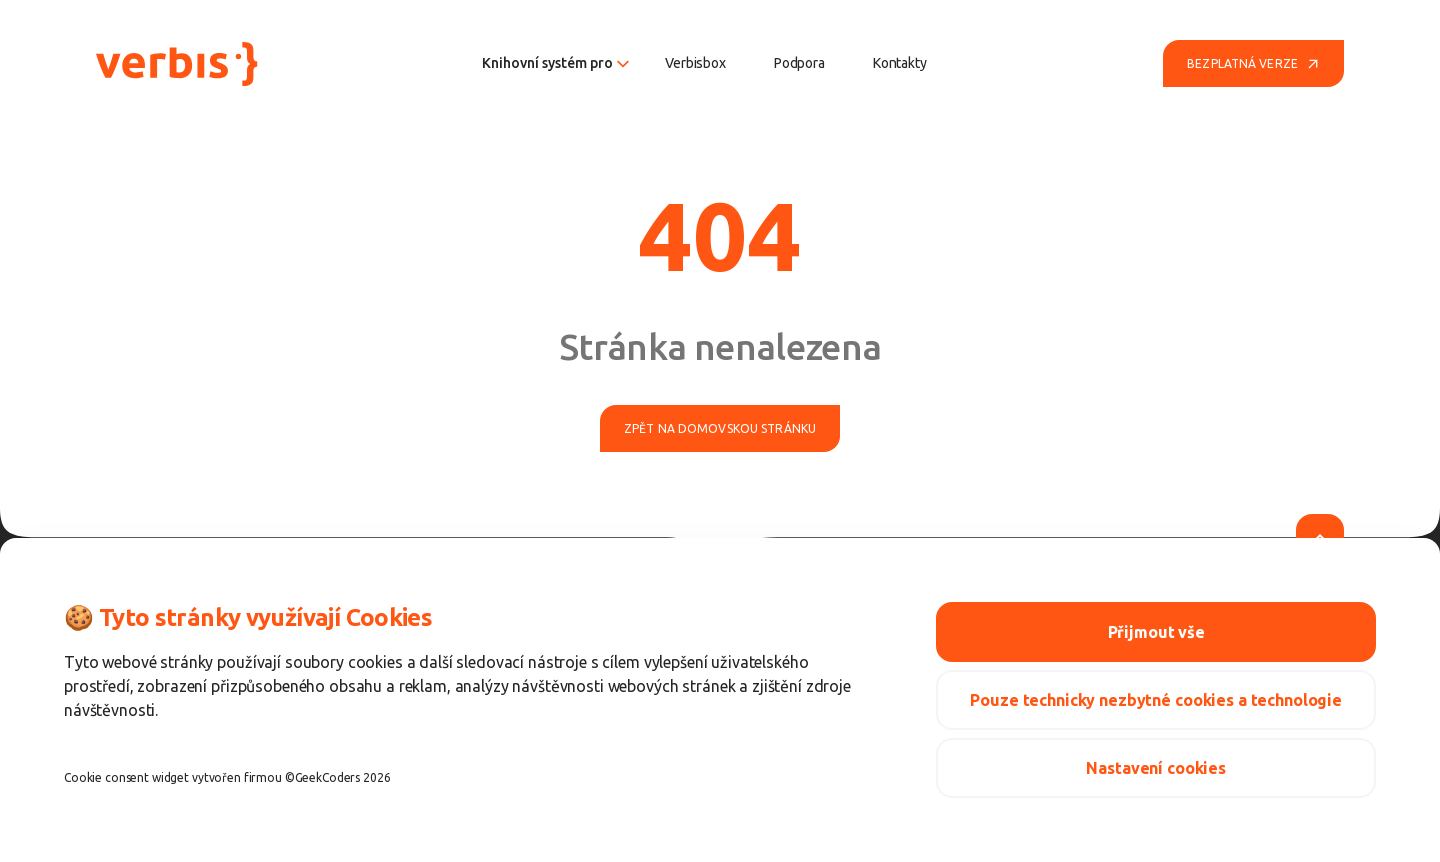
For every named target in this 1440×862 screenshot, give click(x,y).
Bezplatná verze (1253, 64)
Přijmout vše (1156, 632)
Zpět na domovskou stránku (720, 428)
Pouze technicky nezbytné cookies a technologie (1156, 700)
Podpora (799, 63)
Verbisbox (695, 63)
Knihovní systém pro (555, 63)
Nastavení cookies (1156, 768)
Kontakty (900, 63)
